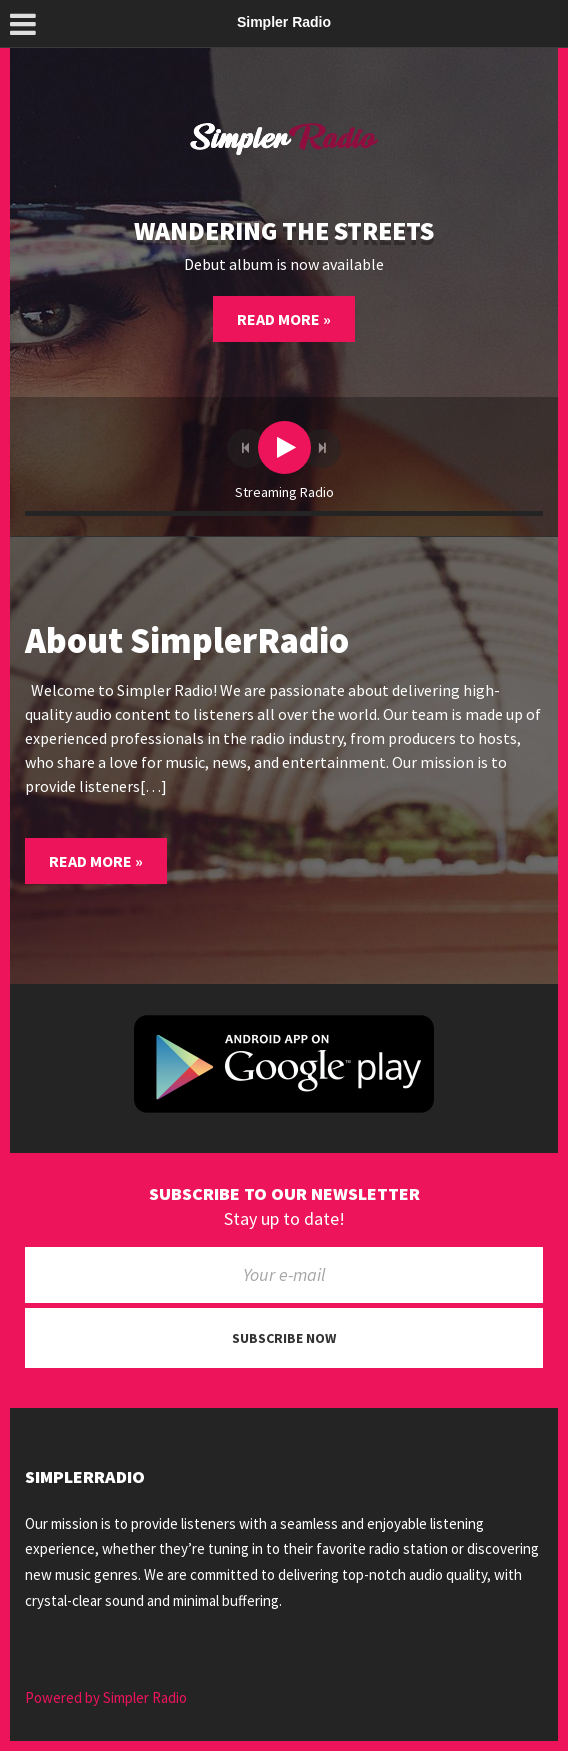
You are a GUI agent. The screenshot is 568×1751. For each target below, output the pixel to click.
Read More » (284, 319)
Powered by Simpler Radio (106, 1697)
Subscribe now (284, 1338)
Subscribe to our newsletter (284, 1194)
